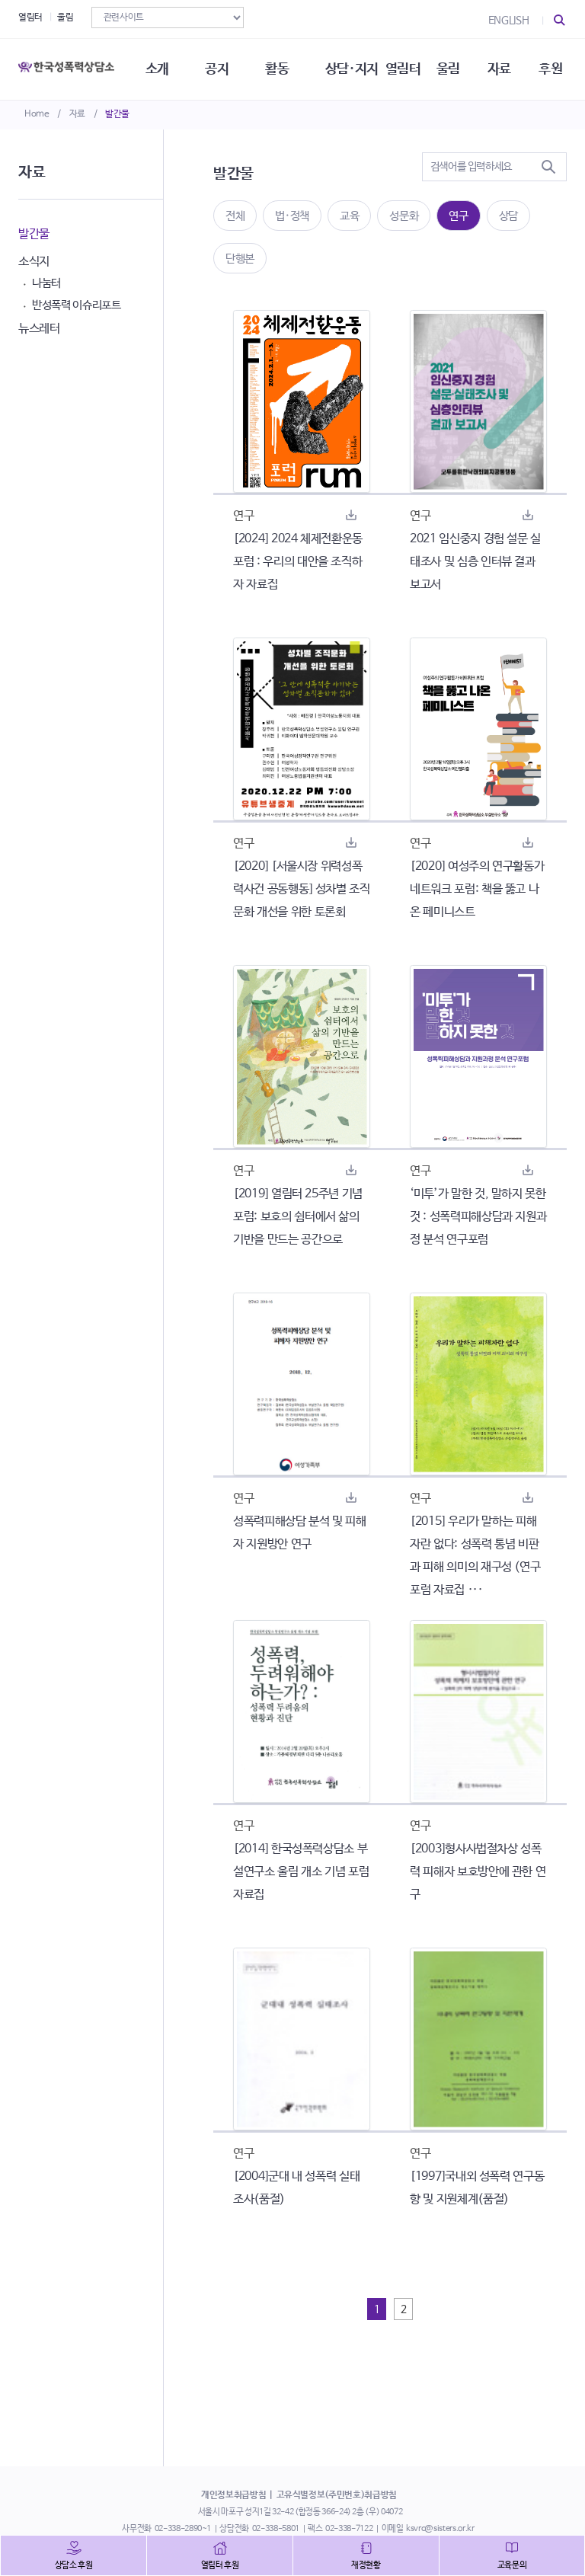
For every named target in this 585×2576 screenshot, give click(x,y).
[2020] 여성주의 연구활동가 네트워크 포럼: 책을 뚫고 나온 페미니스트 (477, 889)
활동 (277, 68)
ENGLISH (508, 20)
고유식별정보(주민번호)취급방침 (337, 2495)
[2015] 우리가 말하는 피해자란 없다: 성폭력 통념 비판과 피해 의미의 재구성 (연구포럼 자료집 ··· (475, 1555)
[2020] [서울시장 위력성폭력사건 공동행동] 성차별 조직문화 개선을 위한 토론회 (301, 889)
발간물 (117, 114)
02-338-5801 (275, 2528)
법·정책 (292, 215)
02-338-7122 (348, 2528)
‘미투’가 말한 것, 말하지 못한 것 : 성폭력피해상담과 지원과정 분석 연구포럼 (478, 1217)
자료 (77, 114)
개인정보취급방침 (233, 2495)
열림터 (30, 17)
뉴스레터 (39, 328)
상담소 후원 (74, 2565)
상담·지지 (352, 68)
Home (37, 114)
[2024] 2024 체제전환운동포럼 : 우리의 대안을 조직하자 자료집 (298, 562)
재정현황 (366, 2565)
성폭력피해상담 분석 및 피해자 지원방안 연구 (299, 1533)
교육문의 (512, 2565)
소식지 (34, 261)
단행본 (239, 258)
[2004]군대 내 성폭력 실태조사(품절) (296, 2188)
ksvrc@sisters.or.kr (440, 2528)
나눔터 (46, 282)
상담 (508, 215)
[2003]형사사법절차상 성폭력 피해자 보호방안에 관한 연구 (477, 1872)
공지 (217, 68)
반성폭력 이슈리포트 (76, 305)
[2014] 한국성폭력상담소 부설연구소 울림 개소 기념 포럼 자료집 (301, 1872)
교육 (349, 215)
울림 (65, 17)
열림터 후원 (220, 2565)
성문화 (403, 215)
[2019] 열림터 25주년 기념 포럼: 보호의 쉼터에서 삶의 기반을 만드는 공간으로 (298, 1217)
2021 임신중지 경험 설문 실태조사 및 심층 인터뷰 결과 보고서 (475, 562)
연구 (458, 215)
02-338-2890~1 (183, 2528)
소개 (157, 68)
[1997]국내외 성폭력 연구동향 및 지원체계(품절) (477, 2188)
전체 (235, 215)
